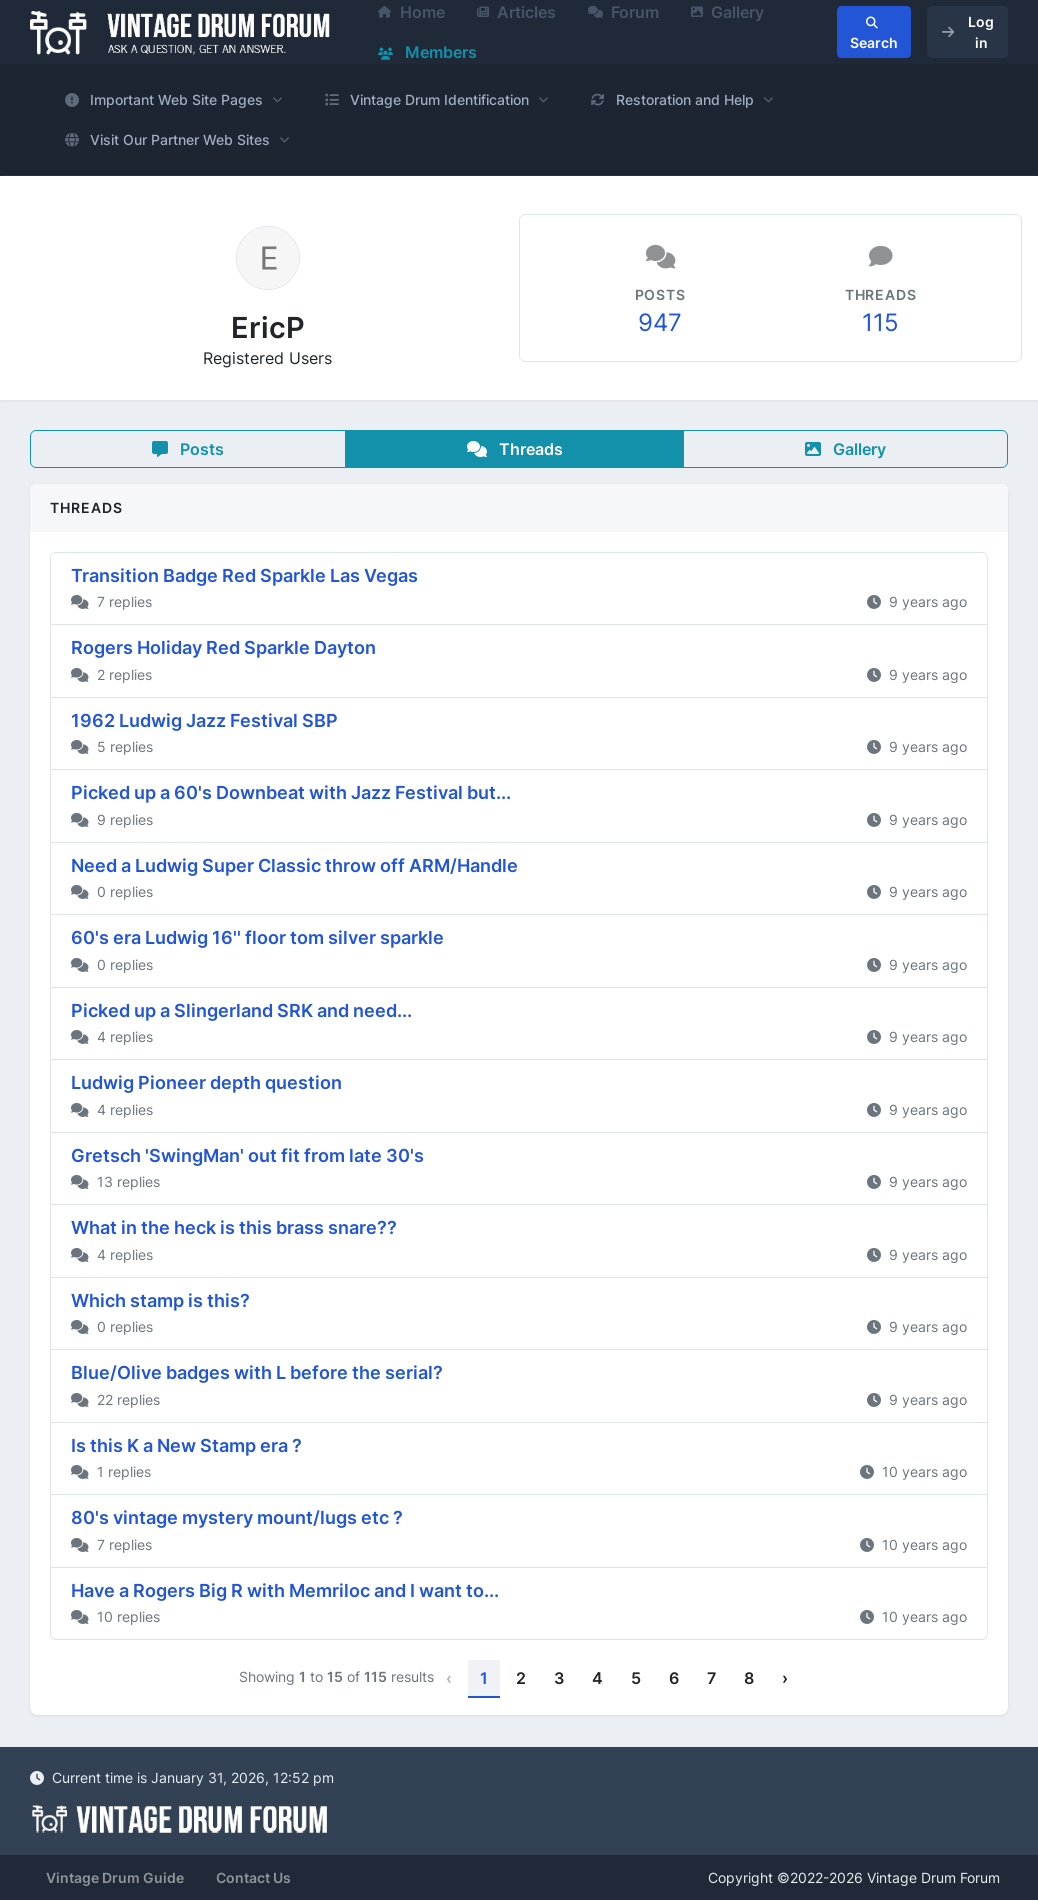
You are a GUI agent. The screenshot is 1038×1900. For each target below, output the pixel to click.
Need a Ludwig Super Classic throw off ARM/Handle (294, 865)
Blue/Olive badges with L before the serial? (257, 1372)
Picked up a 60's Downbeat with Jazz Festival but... (291, 792)
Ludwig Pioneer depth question (206, 1082)
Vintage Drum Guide (115, 1877)
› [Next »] (785, 1678)
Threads (515, 449)
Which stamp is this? (160, 1300)
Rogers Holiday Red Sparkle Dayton (223, 647)
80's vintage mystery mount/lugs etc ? (237, 1517)
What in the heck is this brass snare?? (234, 1227)
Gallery (845, 449)
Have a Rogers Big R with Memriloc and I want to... (285, 1590)
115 (880, 322)
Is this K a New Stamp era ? (186, 1445)
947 (660, 322)
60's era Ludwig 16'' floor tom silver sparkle (257, 937)
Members (427, 52)
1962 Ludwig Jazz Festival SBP (204, 720)
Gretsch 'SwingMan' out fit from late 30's (247, 1155)
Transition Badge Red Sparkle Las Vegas (244, 575)
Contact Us (253, 1877)
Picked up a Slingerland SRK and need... (241, 1010)
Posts (188, 449)
